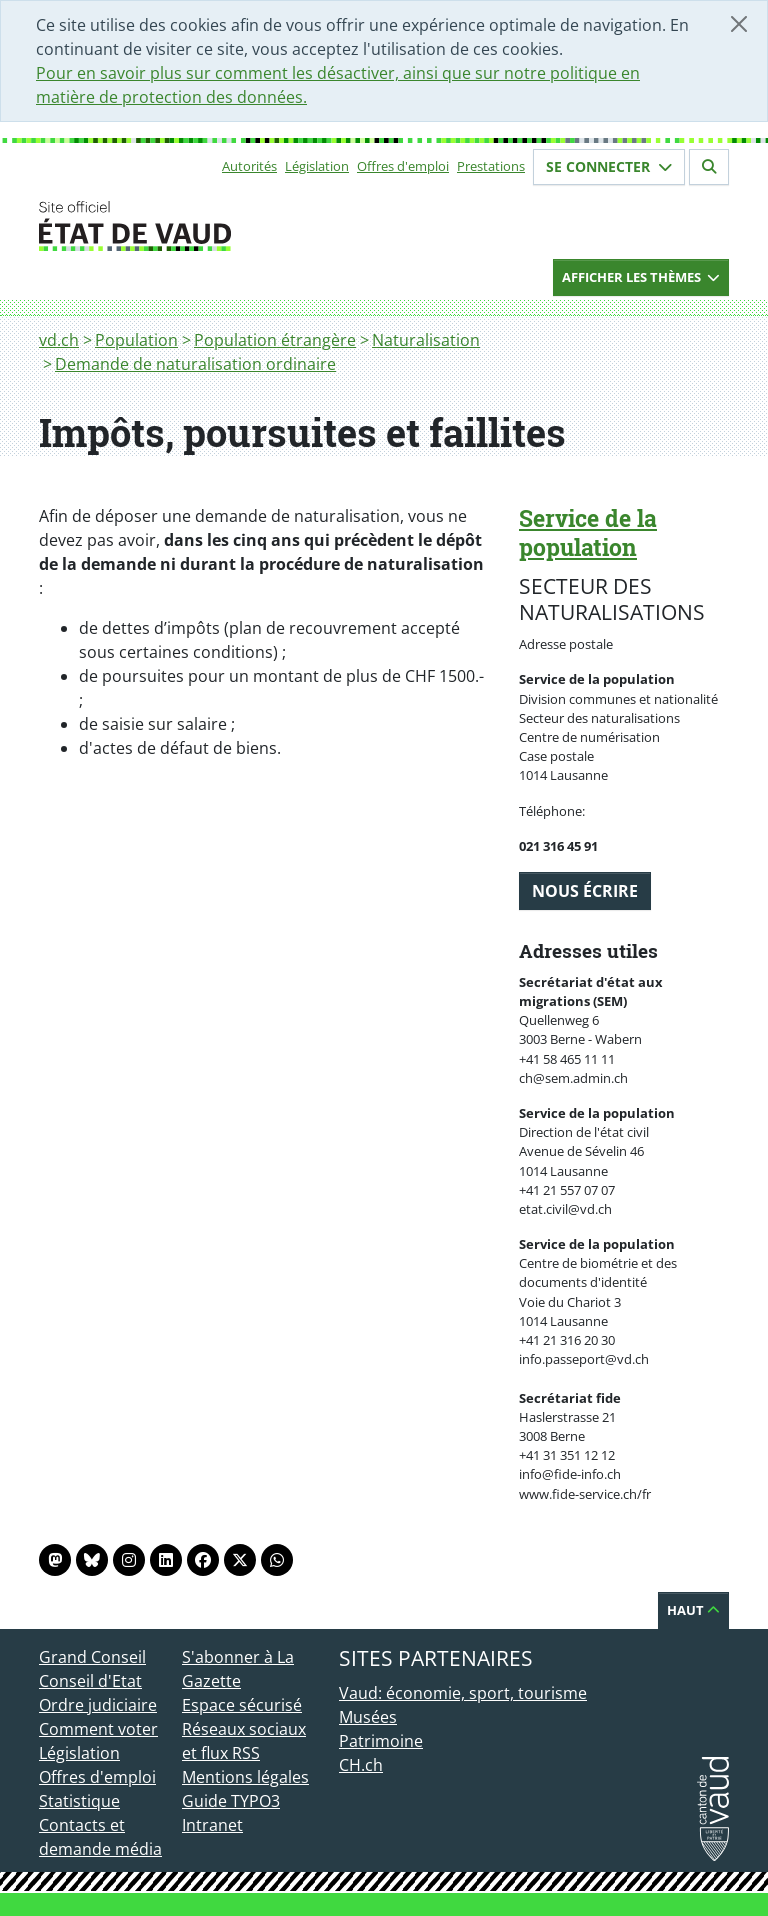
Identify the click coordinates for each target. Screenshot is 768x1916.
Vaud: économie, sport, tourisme (463, 1693)
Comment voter (98, 1729)
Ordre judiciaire (98, 1705)
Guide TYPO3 (231, 1801)
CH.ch (361, 1765)
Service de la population (588, 532)
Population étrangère (275, 340)
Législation (317, 166)
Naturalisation (426, 340)
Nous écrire (585, 891)
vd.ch (59, 340)
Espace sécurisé (242, 1705)
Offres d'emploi (403, 166)
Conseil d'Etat (90, 1681)
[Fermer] (739, 24)
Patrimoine (381, 1741)
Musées (368, 1717)
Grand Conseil (92, 1657)
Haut (693, 1610)
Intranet (212, 1825)
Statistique (79, 1801)
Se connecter (609, 166)
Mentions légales (245, 1777)
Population (136, 340)
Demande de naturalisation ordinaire (195, 364)
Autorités (249, 166)
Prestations (491, 166)
